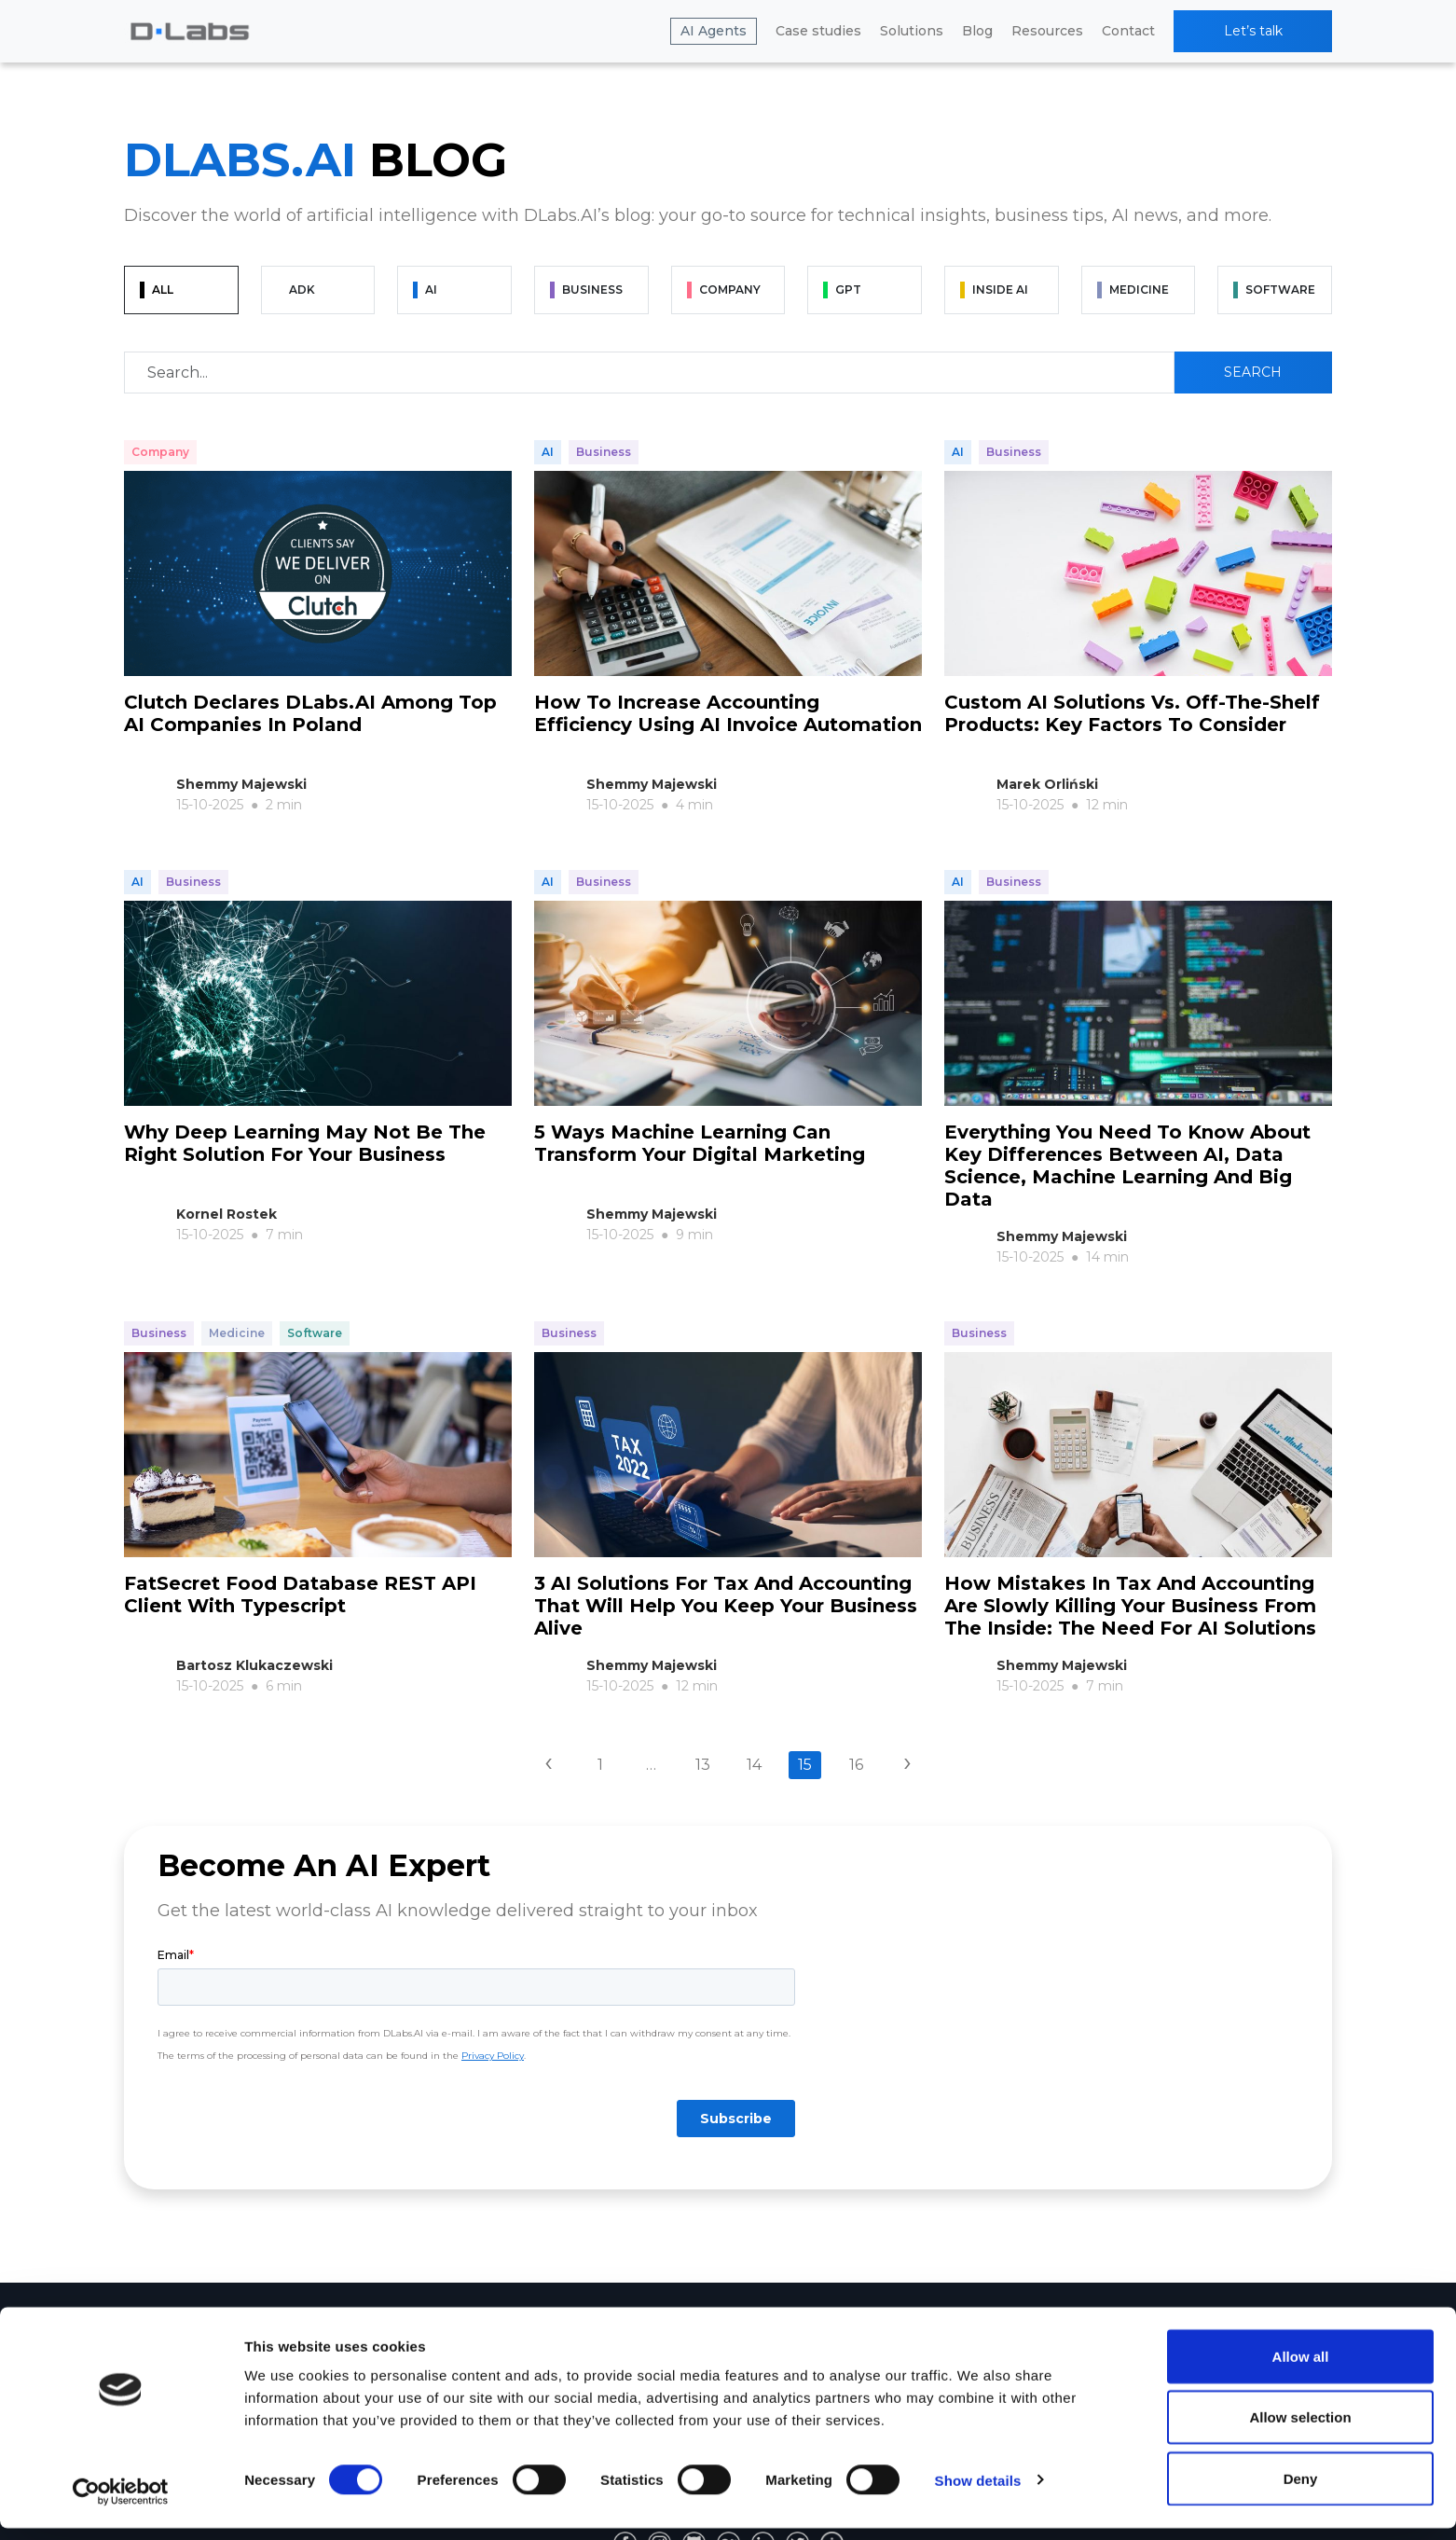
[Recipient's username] (649, 372)
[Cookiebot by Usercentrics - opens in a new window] (120, 2504)
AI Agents (713, 30)
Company (160, 452)
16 (856, 1735)
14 (754, 1735)
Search (1253, 372)
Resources (1047, 30)
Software (315, 1314)
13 (702, 1735)
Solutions (911, 30)
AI (547, 452)
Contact (1128, 30)
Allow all (1300, 2368)
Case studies (818, 30)
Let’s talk (1253, 30)
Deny (1301, 2490)
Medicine (236, 1314)
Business (604, 452)
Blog (977, 30)
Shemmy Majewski (241, 784)
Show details (978, 2492)
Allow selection (1300, 2429)
